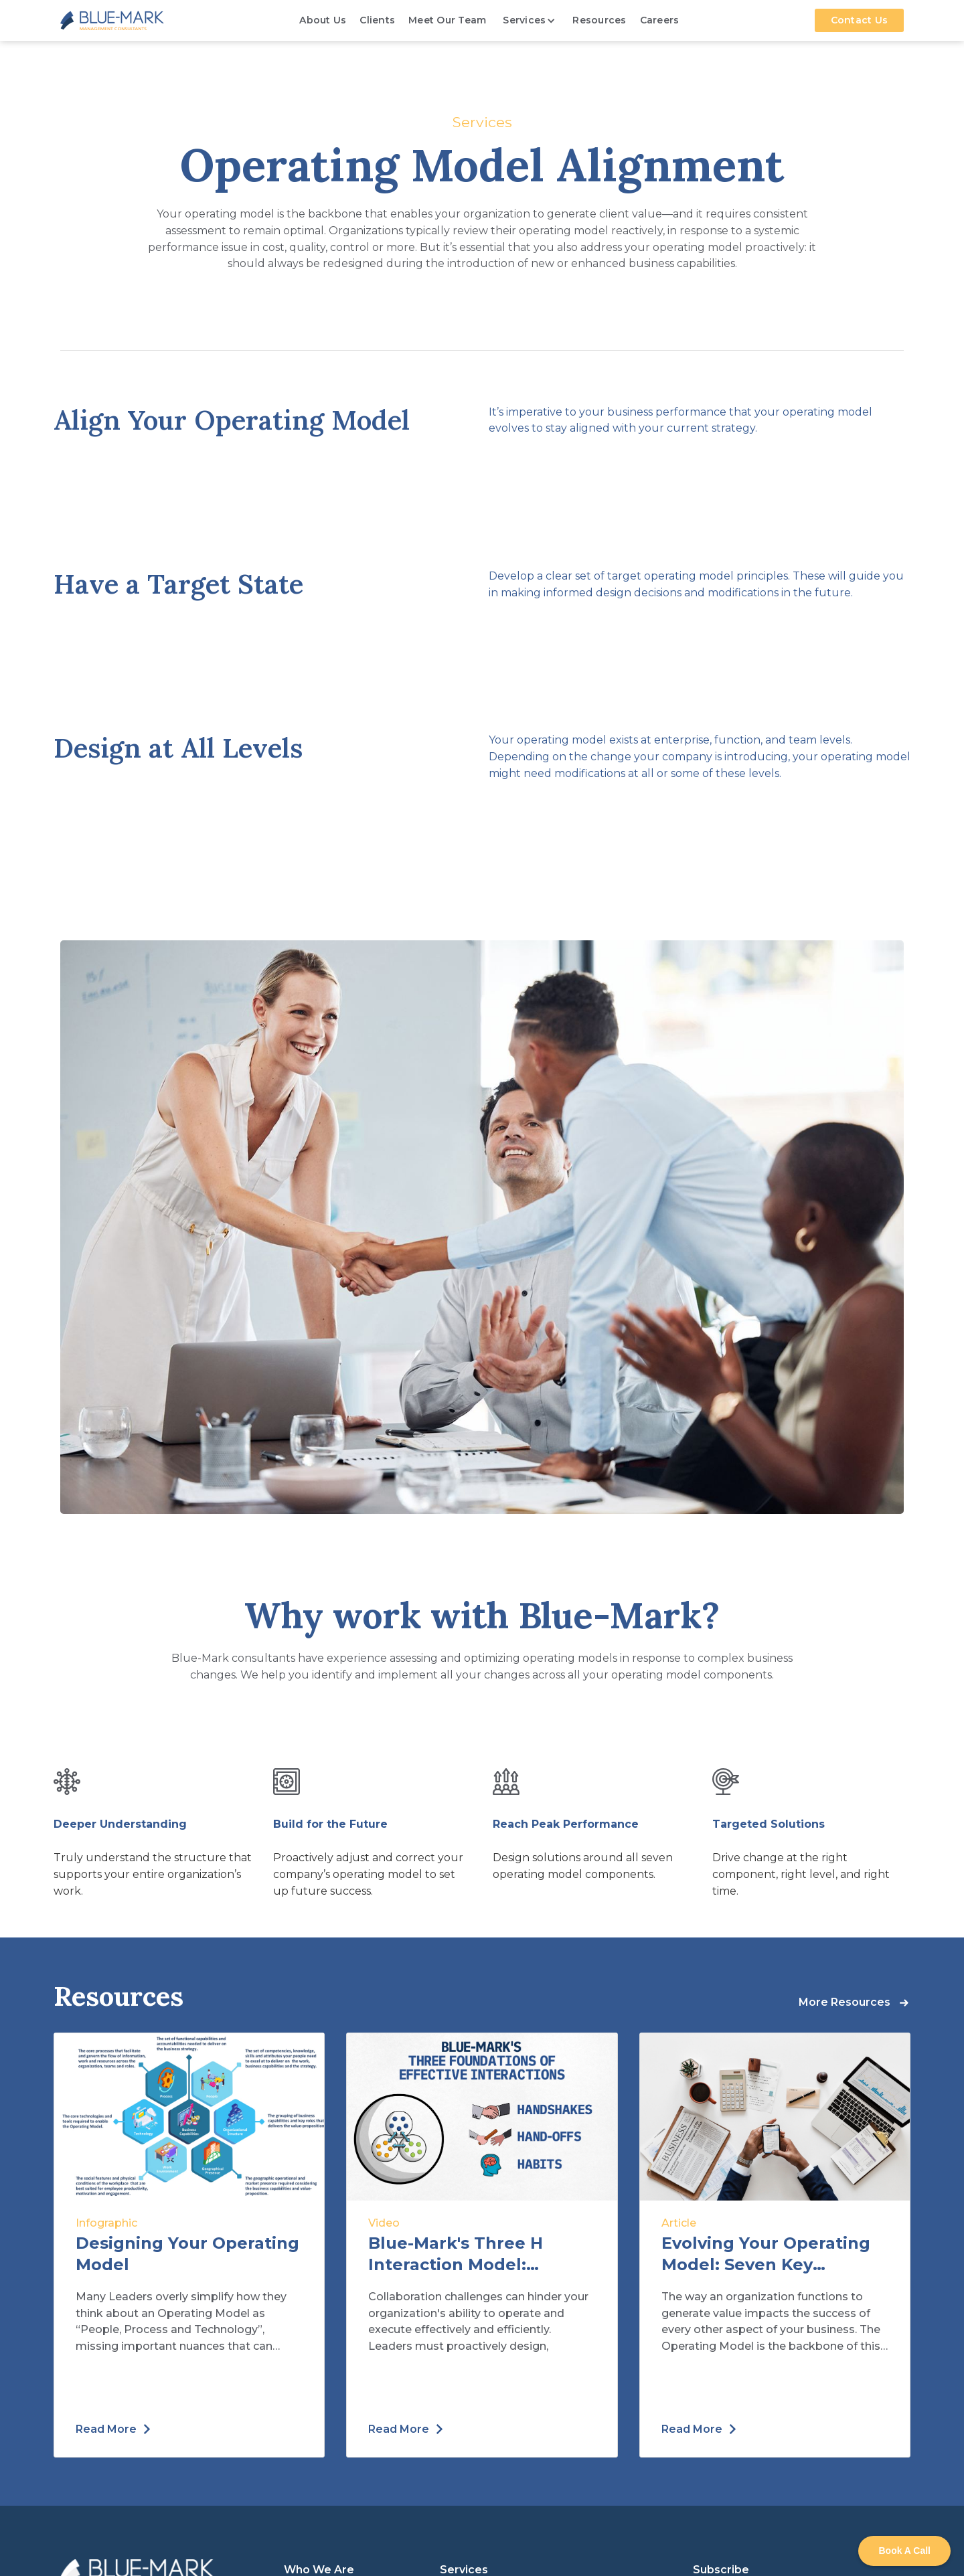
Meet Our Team (447, 20)
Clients (377, 20)
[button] (529, 20)
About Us (322, 20)
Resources (599, 20)
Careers (659, 20)
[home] (112, 20)
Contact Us (859, 20)
